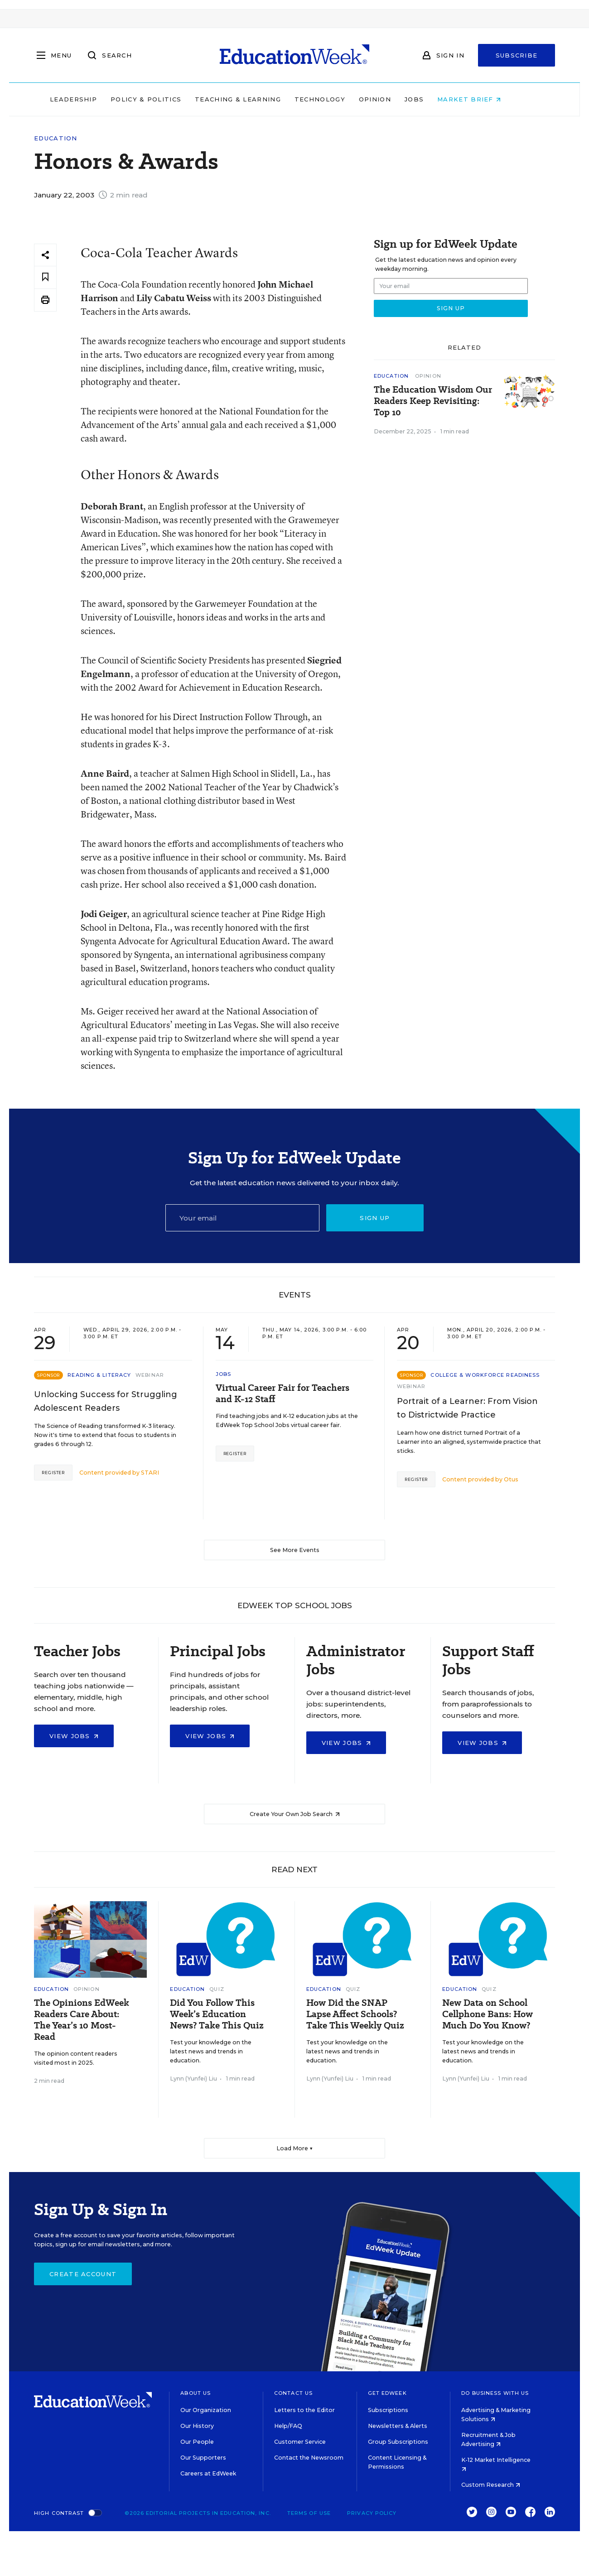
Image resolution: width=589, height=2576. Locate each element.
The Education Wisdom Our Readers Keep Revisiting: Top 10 (433, 401)
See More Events (294, 1550)
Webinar (149, 1375)
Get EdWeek (387, 2393)
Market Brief (488, 99)
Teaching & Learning (257, 99)
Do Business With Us (495, 2393)
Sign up (375, 1217)
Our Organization (205, 2410)
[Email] (242, 1217)
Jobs (433, 99)
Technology (339, 99)
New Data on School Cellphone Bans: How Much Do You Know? (487, 2014)
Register (53, 1472)
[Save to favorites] (45, 277)
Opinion (394, 99)
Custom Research (490, 2484)
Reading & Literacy (99, 1375)
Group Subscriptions (398, 2441)
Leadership (92, 99)
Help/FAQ (288, 2425)
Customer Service (300, 2441)
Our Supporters (203, 2457)
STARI (150, 1472)
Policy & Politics (165, 99)
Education (55, 138)
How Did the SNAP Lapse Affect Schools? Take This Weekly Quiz (355, 2014)
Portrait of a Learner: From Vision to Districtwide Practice (467, 1408)
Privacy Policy (371, 2513)
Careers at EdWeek (208, 2473)
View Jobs (73, 1736)
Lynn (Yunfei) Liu (193, 2078)
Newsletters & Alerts (397, 2425)
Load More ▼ (294, 2148)
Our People (197, 2441)
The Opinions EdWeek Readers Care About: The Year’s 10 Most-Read (81, 2020)
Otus (511, 1479)
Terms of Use (309, 2513)
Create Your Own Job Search (295, 1814)
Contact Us (293, 2393)
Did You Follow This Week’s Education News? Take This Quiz (217, 2014)
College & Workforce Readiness (485, 1375)
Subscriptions (388, 2410)
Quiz (216, 1989)
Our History (197, 2425)
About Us (195, 2393)
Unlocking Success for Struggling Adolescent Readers (105, 1401)
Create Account (82, 2274)
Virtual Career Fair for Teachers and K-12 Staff (282, 1393)
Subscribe (517, 55)
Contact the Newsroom (308, 2457)
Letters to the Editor (304, 2410)
